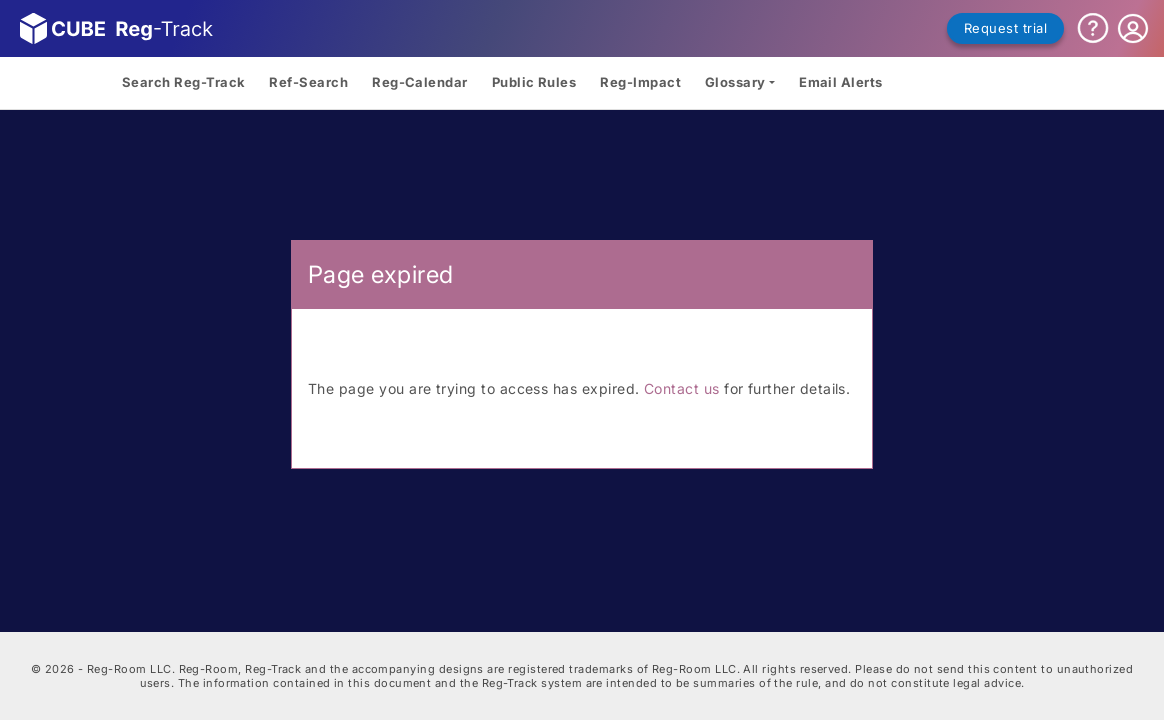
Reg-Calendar (420, 82)
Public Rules (534, 82)
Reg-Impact (640, 82)
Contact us (682, 388)
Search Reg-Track (183, 82)
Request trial (1005, 28)
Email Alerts (841, 82)
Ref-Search (308, 82)
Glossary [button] (735, 82)
